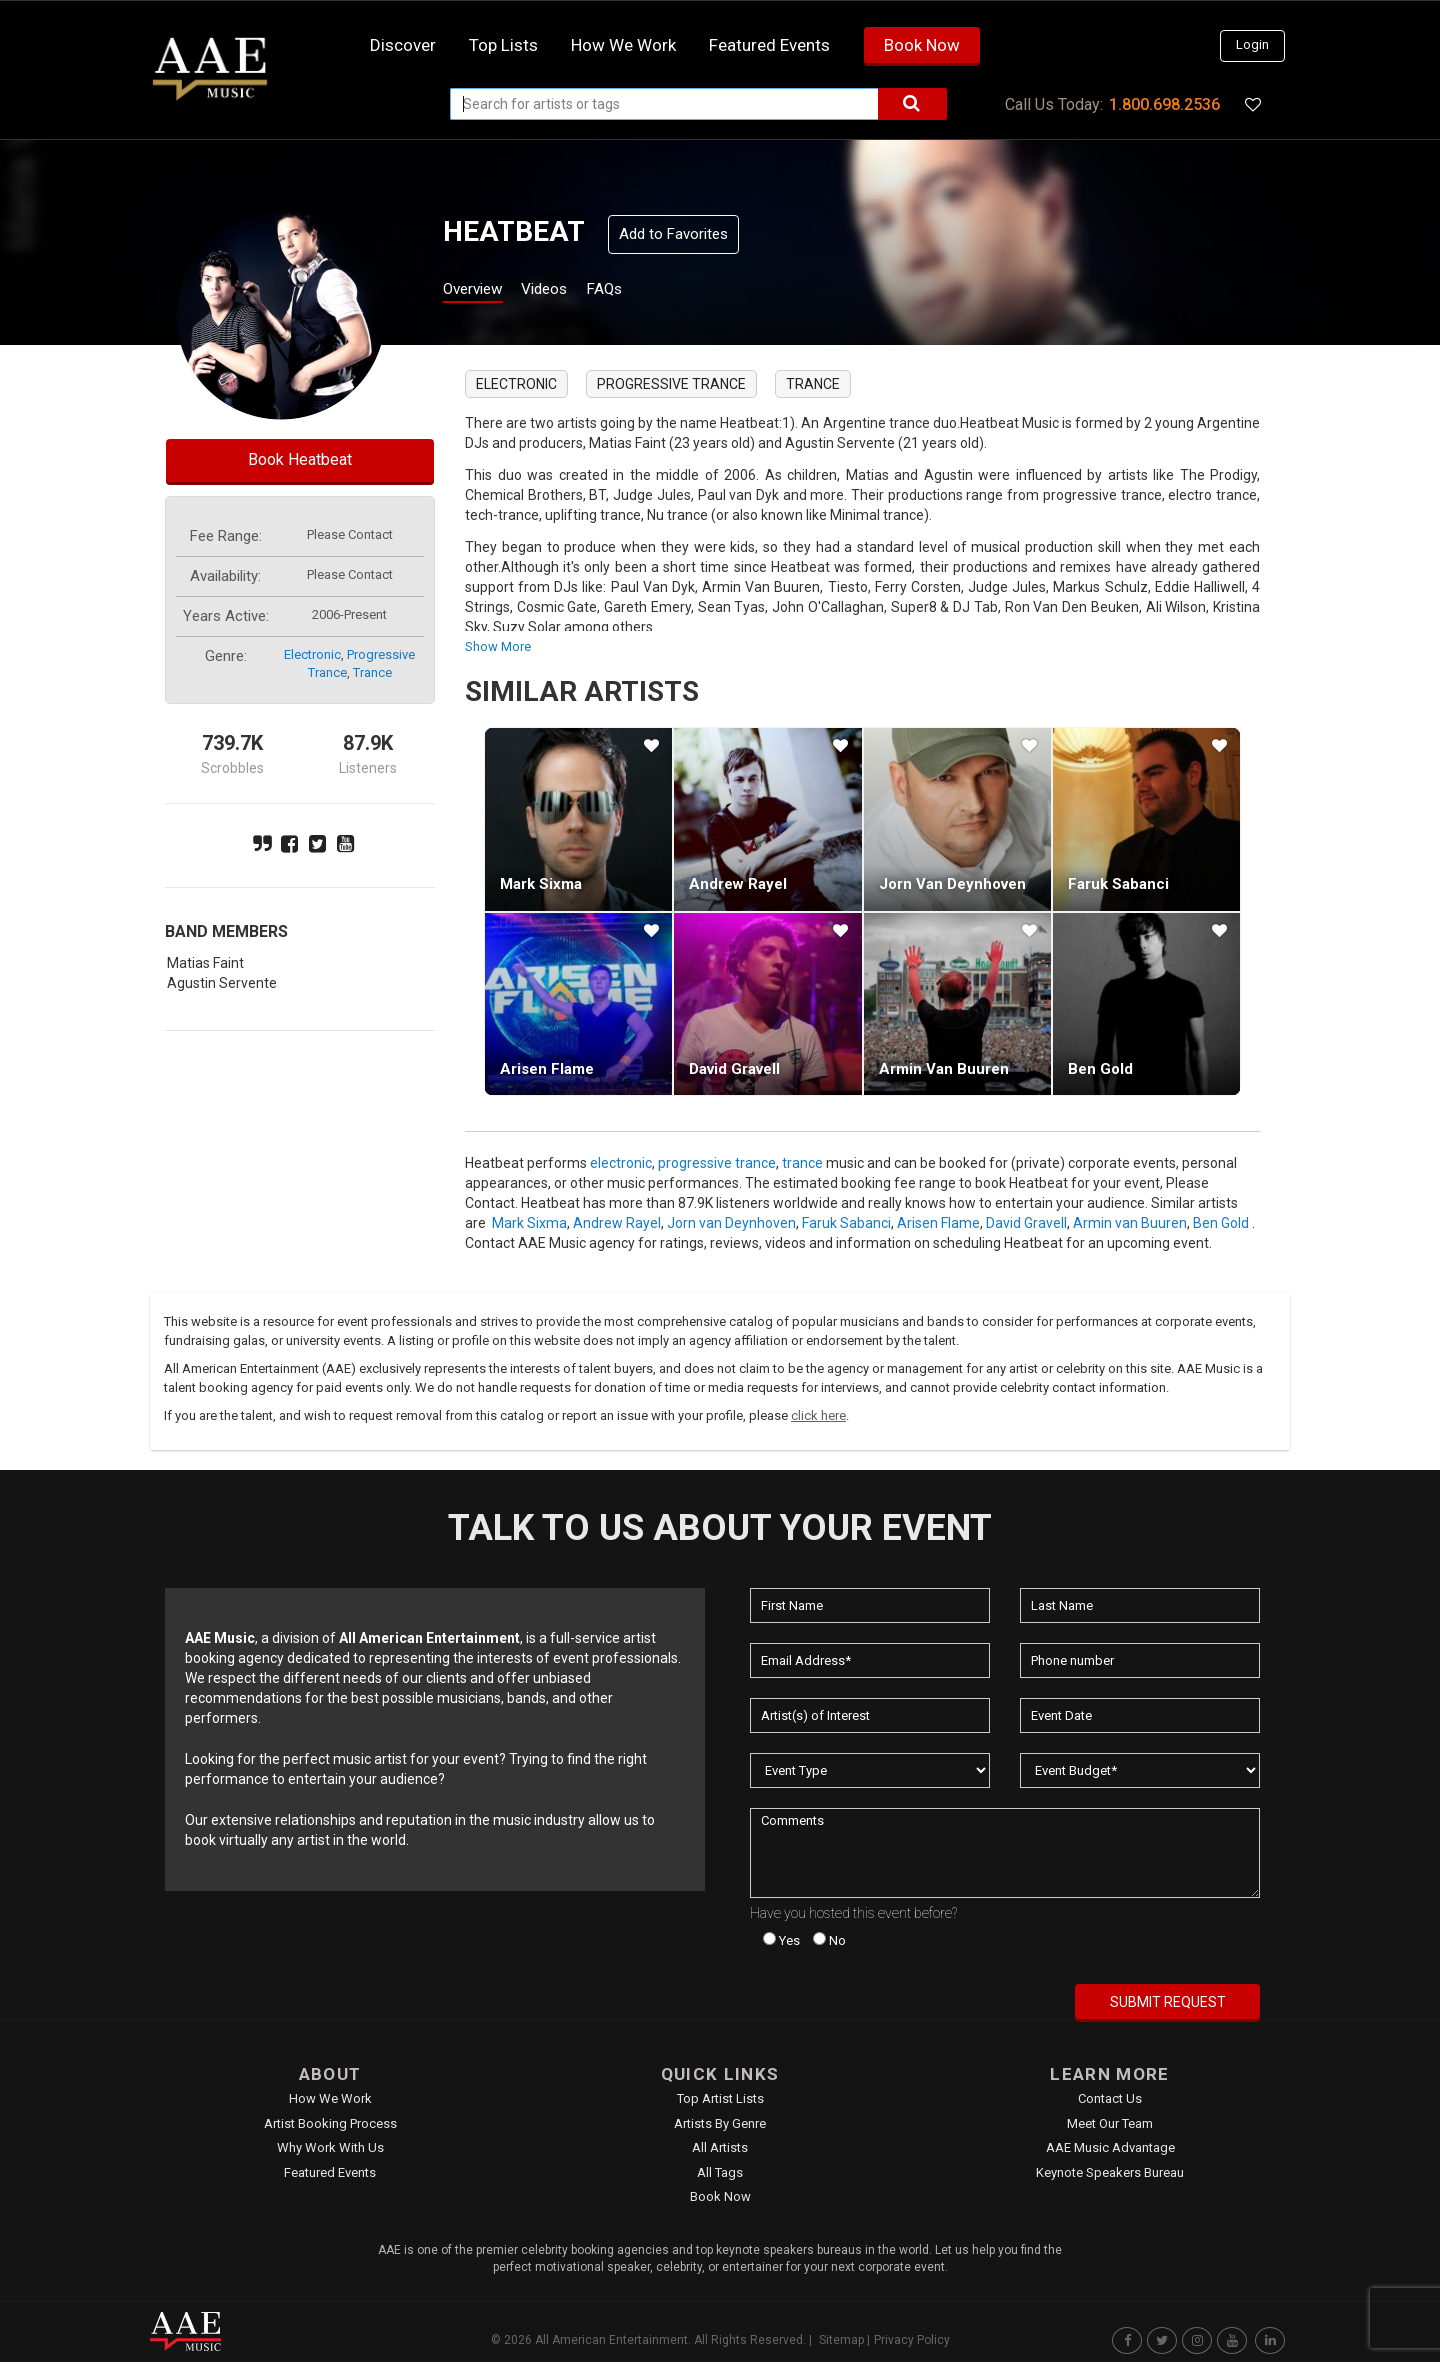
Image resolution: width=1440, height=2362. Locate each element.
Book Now (922, 45)
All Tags (720, 2172)
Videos (567, 291)
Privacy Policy (912, 2340)
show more (498, 646)
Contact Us (1110, 2098)
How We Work (330, 2098)
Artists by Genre (720, 2123)
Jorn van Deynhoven (952, 884)
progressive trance (671, 384)
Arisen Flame (547, 1069)
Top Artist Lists (720, 2098)
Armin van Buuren (944, 1069)
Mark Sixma (541, 884)
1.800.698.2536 (1164, 104)
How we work (623, 45)
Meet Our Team (1110, 2123)
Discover (403, 45)
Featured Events (769, 45)
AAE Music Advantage (1110, 2147)
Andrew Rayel (738, 884)
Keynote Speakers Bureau (1110, 2172)
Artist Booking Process (330, 2123)
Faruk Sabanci (1118, 884)
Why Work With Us (330, 2147)
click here (818, 1415)
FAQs (638, 291)
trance (372, 672)
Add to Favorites (673, 234)
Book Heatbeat (300, 459)
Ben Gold (1100, 1069)
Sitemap (841, 2340)
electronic (312, 654)
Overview (480, 291)
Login (1252, 44)
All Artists (720, 2147)
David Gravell (734, 1069)
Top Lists (503, 45)
